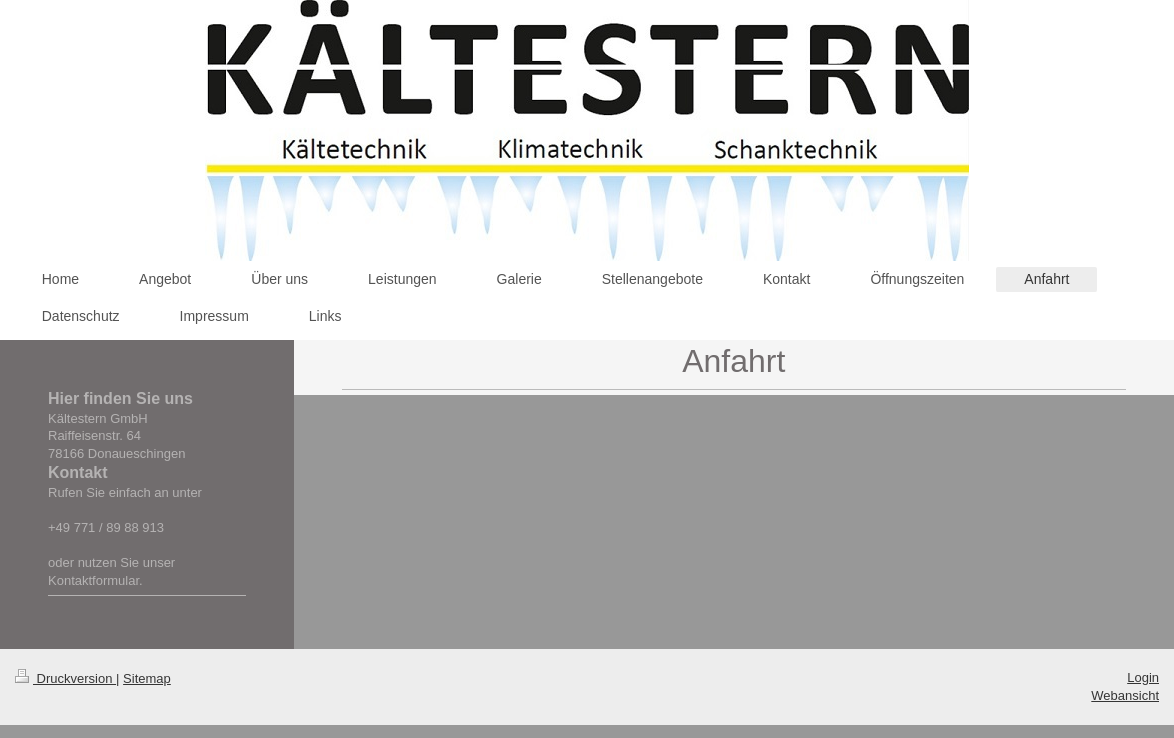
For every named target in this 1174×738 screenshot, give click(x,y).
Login (1143, 677)
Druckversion (65, 678)
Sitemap (147, 678)
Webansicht (1125, 695)
